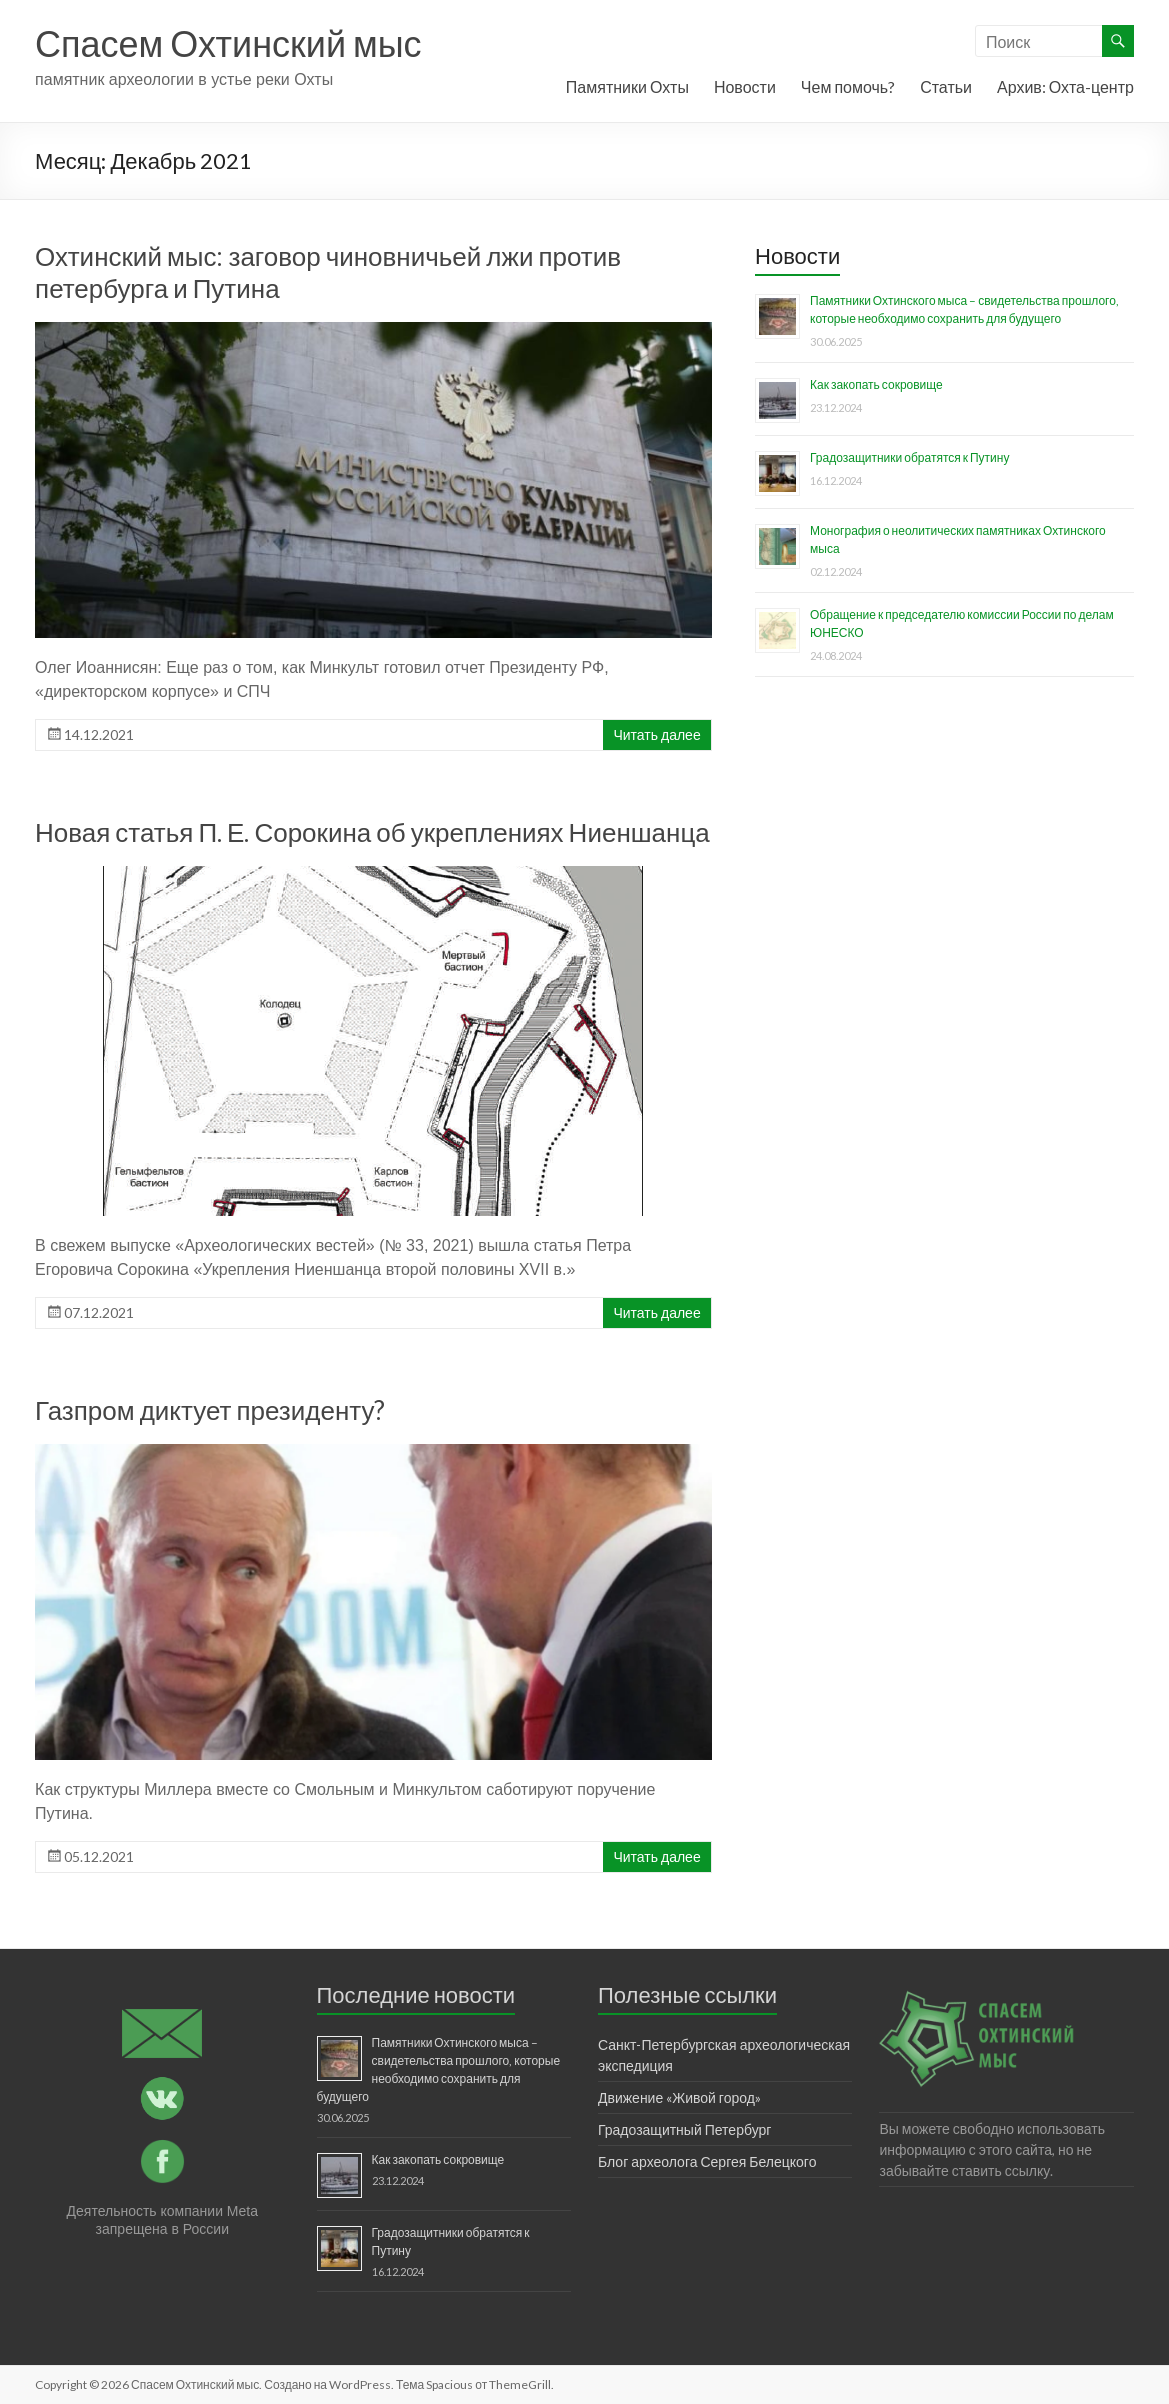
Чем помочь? (848, 86)
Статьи (946, 86)
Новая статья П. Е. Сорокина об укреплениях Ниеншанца (372, 832)
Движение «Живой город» (679, 2097)
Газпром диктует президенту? (210, 1410)
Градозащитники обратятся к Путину (909, 457)
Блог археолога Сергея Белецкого (707, 2161)
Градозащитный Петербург (684, 2129)
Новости (745, 86)
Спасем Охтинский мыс (228, 43)
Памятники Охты (627, 86)
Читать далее (656, 734)
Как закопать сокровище (876, 384)
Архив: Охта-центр (1065, 86)
